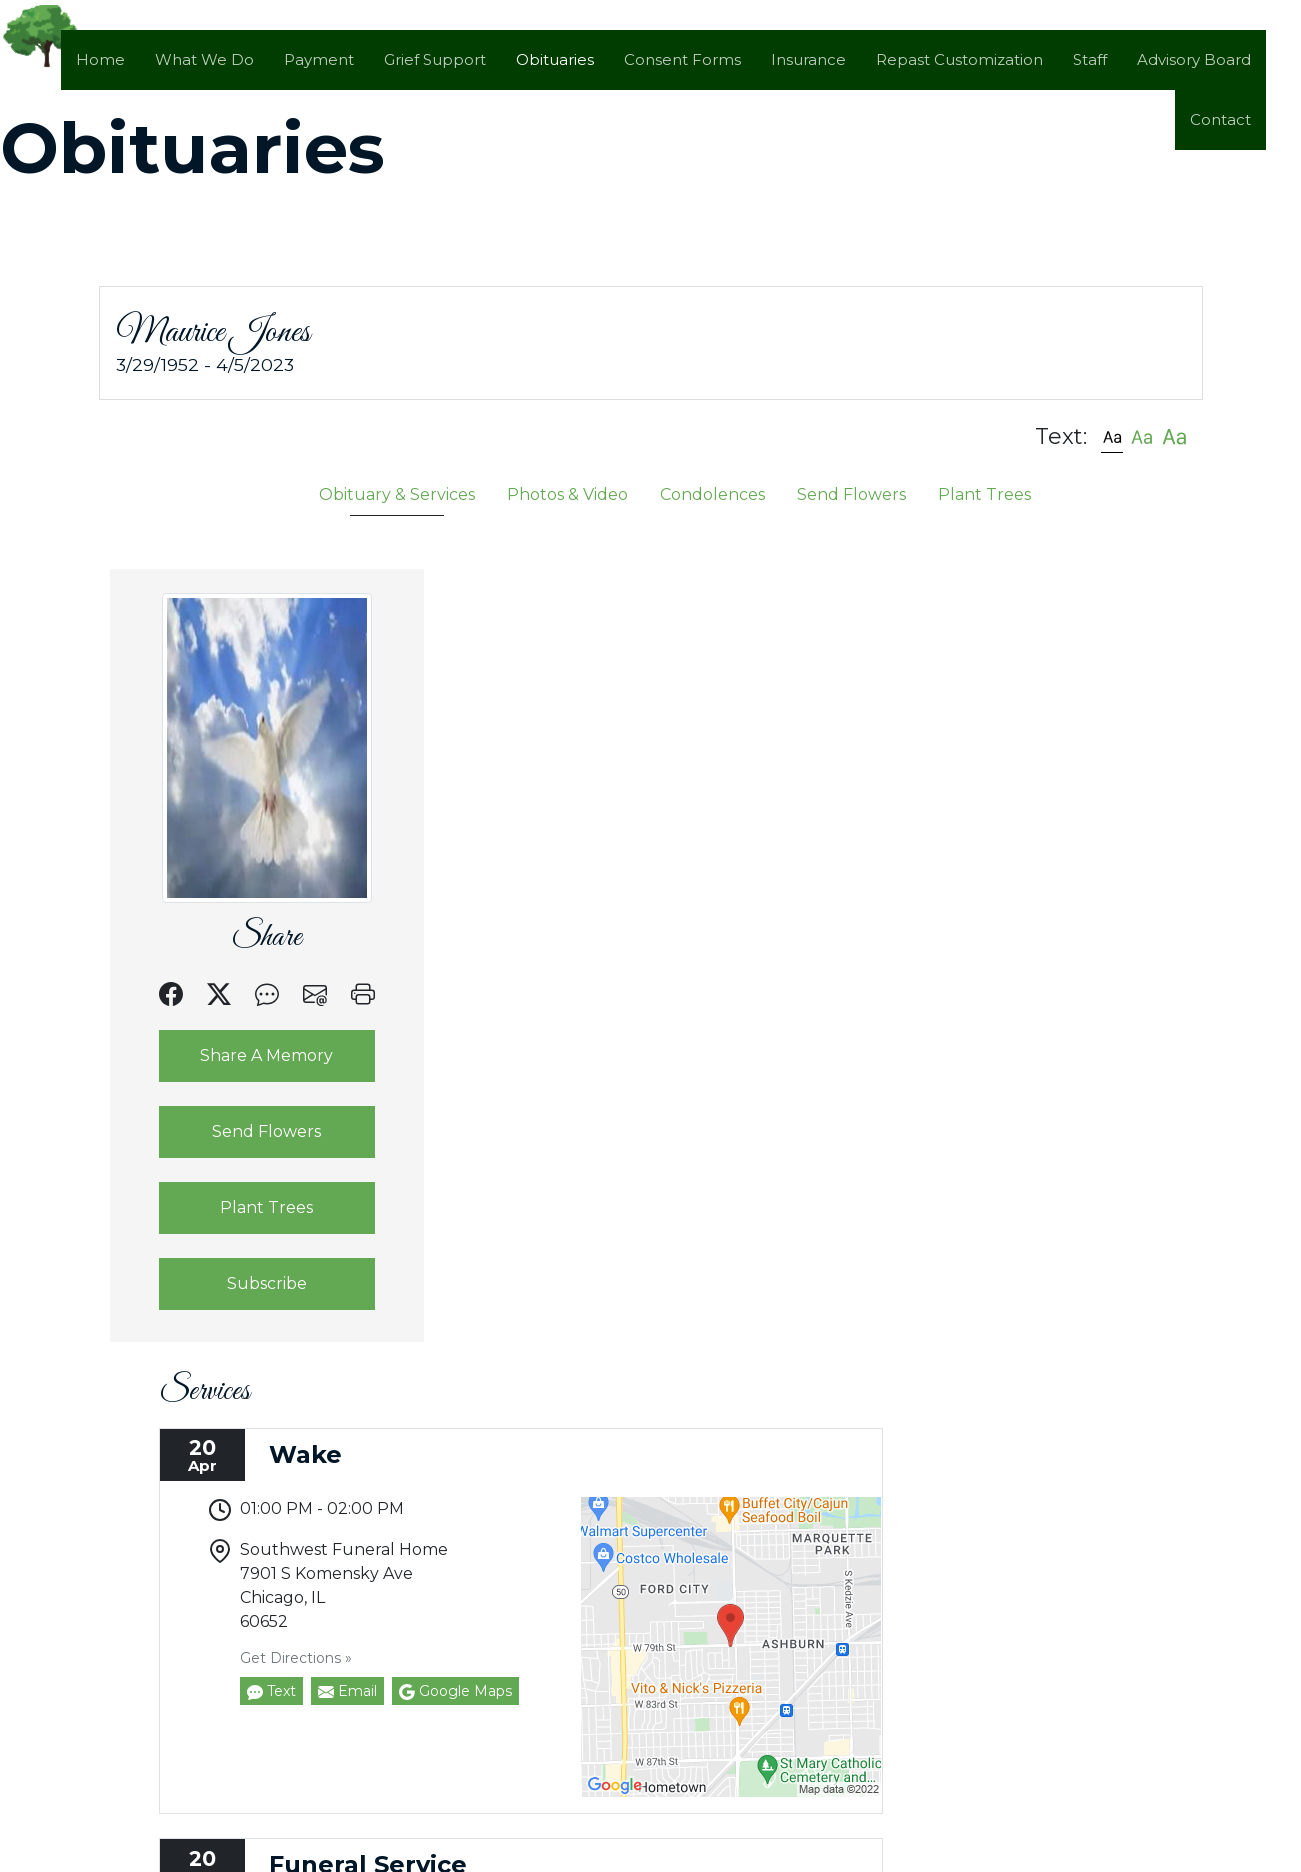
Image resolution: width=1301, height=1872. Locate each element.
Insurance (808, 59)
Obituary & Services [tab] (397, 493)
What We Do (204, 59)
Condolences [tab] (712, 493)
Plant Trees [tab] (984, 493)
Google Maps (731, 902)
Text (547, 902)
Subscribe (243, 1282)
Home (100, 59)
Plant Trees (242, 1206)
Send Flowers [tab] (851, 493)
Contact (1220, 119)
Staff (1090, 59)
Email (623, 902)
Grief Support (435, 59)
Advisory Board (1194, 59)
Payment (319, 59)
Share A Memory (242, 1054)
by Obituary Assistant (507, 1860)
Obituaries (555, 59)
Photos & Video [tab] (567, 493)
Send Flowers (242, 1130)
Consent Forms (682, 59)
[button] (1112, 435)
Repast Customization (959, 59)
